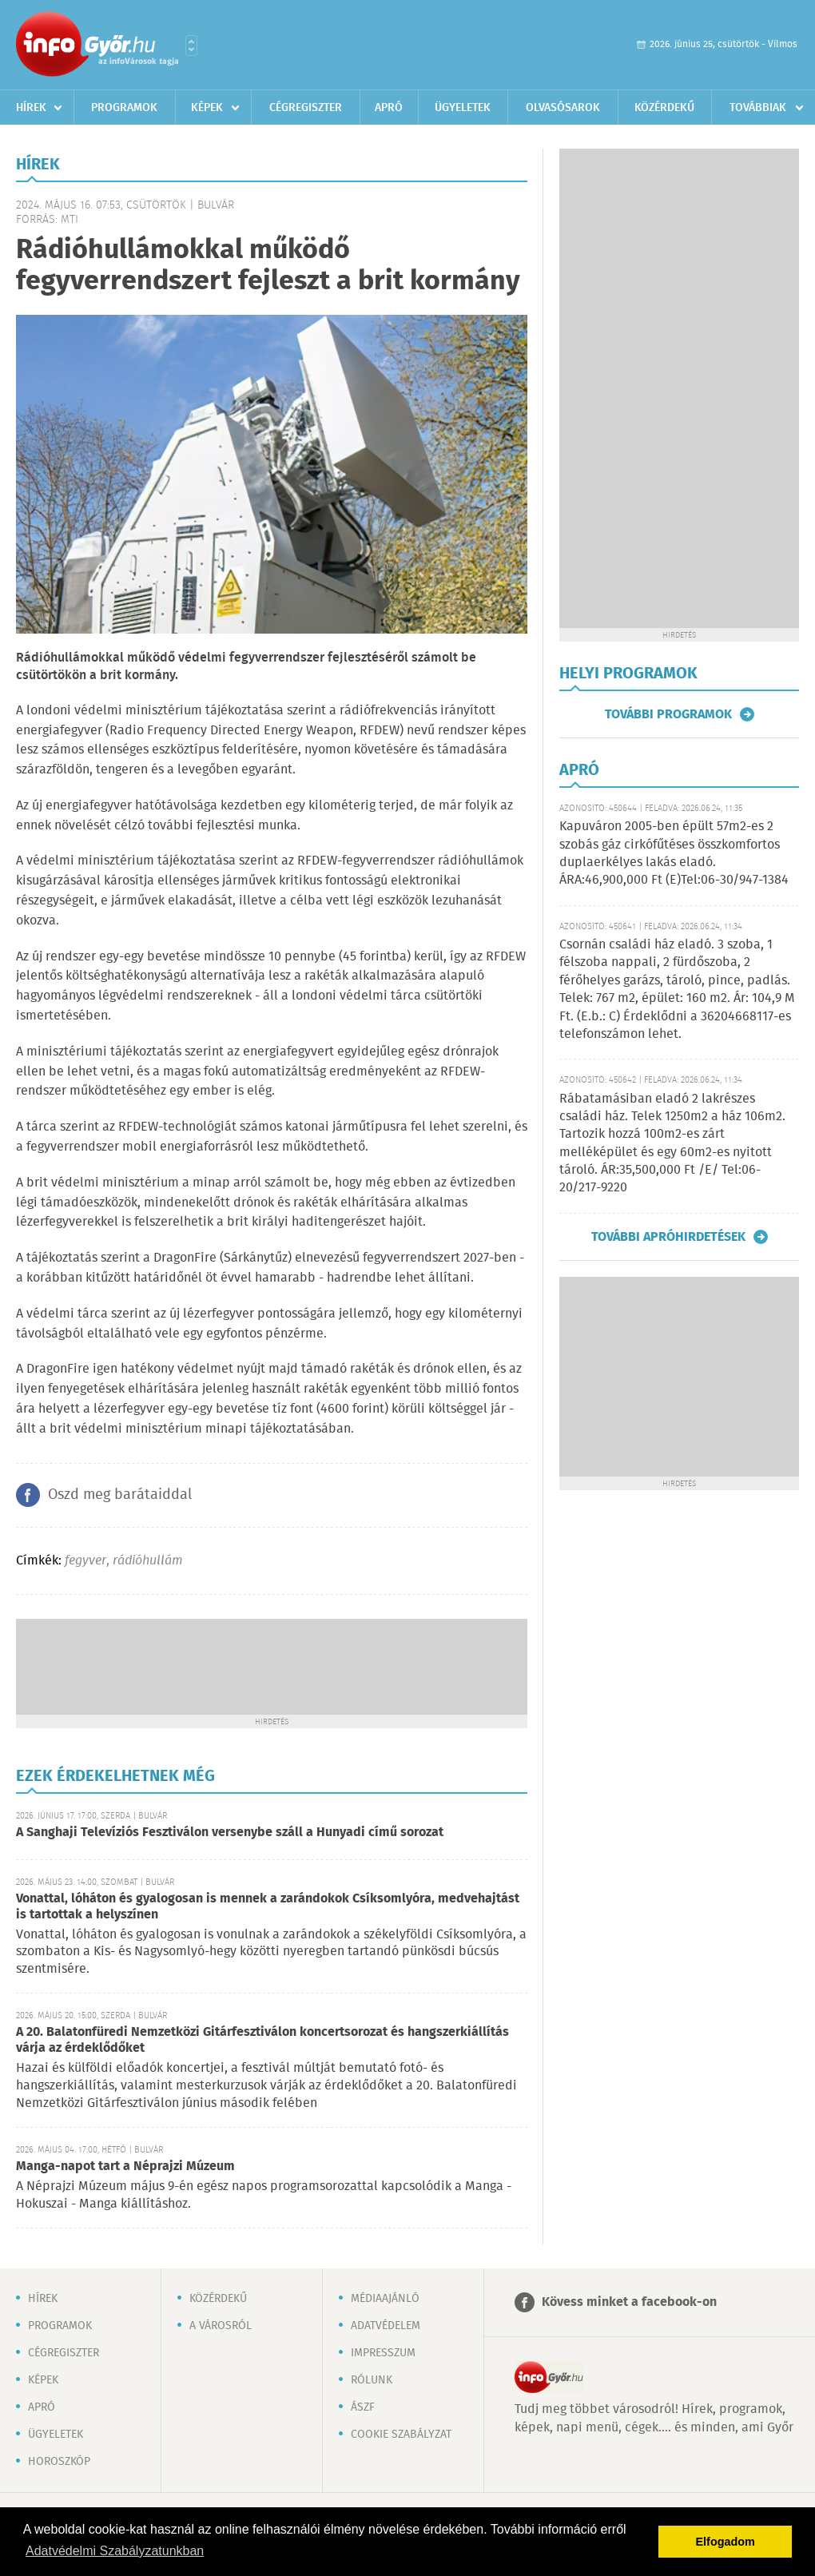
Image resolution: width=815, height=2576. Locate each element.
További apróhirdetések (668, 1237)
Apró (389, 108)
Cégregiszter (305, 108)
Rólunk (371, 2380)
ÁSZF (363, 2407)
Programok (124, 108)
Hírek (31, 108)
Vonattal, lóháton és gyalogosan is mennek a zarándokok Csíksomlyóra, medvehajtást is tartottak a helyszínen (267, 1907)
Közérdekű (664, 108)
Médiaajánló (385, 2299)
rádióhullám (148, 1561)
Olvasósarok (563, 108)
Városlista (191, 45)
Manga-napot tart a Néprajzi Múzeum (125, 2166)
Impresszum (383, 2353)
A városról (220, 2326)
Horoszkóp (59, 2462)
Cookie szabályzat (401, 2434)
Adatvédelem (385, 2326)
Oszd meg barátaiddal (120, 1495)
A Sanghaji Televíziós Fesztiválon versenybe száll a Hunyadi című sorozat (229, 1833)
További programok (668, 714)
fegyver (85, 1561)
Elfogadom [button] (725, 2541)
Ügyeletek (463, 108)
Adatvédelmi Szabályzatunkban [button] (115, 2551)
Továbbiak (758, 108)
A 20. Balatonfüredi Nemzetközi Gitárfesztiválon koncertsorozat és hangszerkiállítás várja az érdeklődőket (262, 2040)
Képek (207, 108)
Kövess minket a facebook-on (629, 2302)
